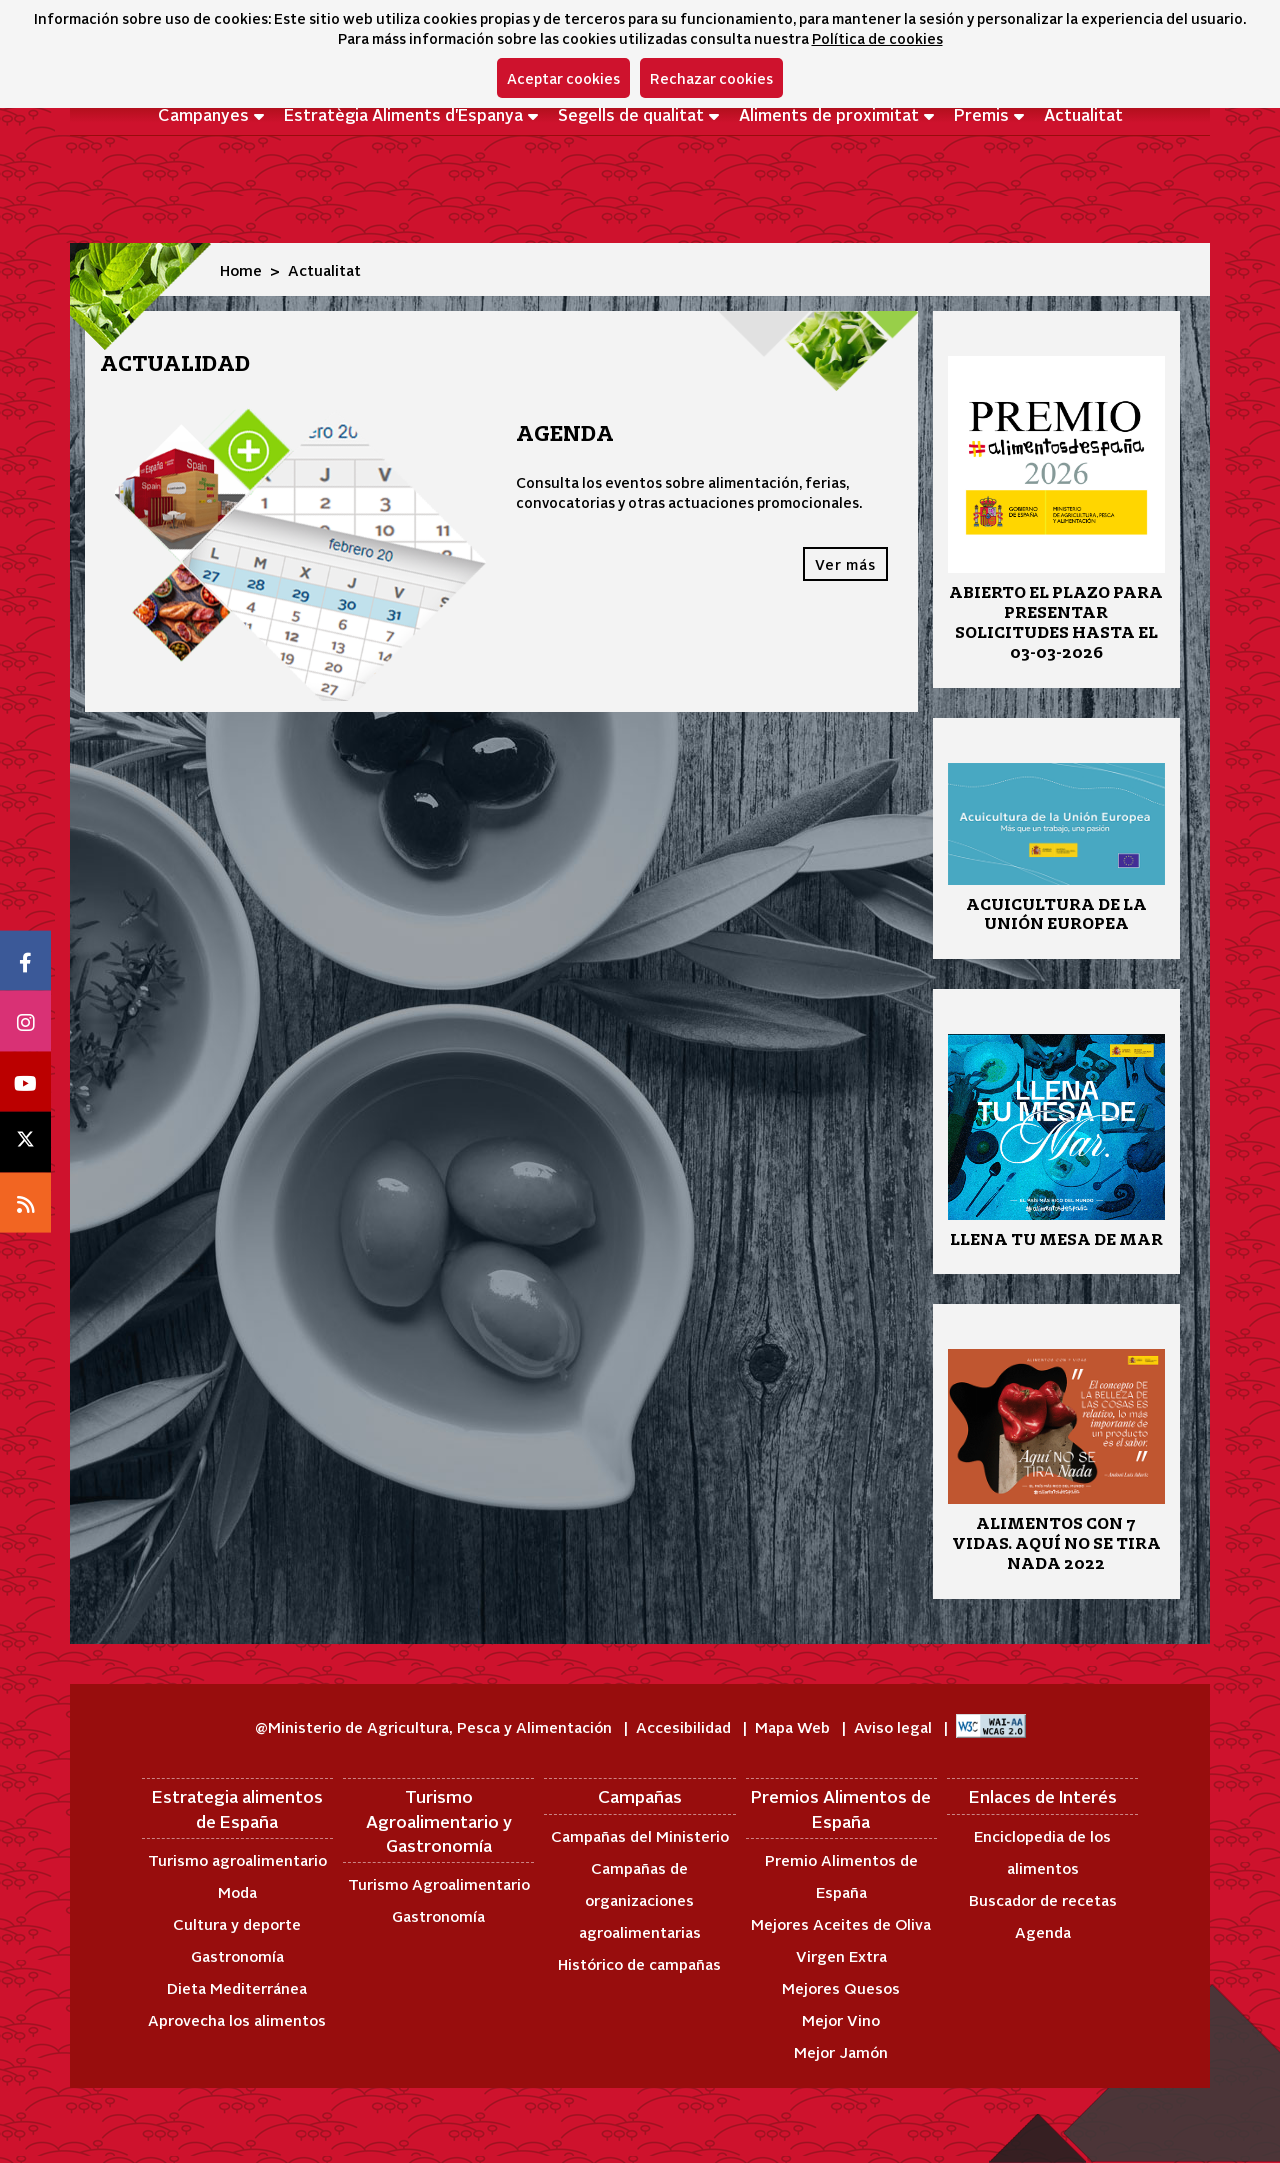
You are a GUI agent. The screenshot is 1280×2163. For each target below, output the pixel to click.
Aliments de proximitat (829, 114)
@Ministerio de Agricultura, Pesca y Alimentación (435, 1726)
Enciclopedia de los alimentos (1042, 1851)
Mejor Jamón (841, 2051)
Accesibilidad (685, 1726)
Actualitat (1083, 114)
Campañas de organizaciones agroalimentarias (640, 1899)
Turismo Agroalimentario (439, 1883)
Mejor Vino (841, 2019)
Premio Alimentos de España (841, 1875)
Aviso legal (895, 1726)
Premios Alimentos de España (841, 1808)
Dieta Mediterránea (237, 1987)
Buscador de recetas (1043, 1899)
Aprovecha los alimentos (237, 2019)
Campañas (640, 1796)
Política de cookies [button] (877, 38)
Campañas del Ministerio (640, 1835)
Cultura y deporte (237, 1923)
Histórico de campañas (639, 1963)
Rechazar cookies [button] (711, 78)
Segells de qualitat (631, 114)
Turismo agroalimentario (237, 1859)
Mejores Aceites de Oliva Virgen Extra (841, 1939)
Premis (981, 114)
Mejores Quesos (841, 1987)
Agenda (1043, 1931)
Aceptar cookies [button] (563, 78)
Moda (237, 1891)
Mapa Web (794, 1726)
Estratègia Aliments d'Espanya (403, 114)
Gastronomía (237, 1955)
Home (241, 269)
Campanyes (203, 114)
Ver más (845, 564)
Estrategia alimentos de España (237, 1808)
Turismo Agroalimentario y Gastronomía (439, 1820)
